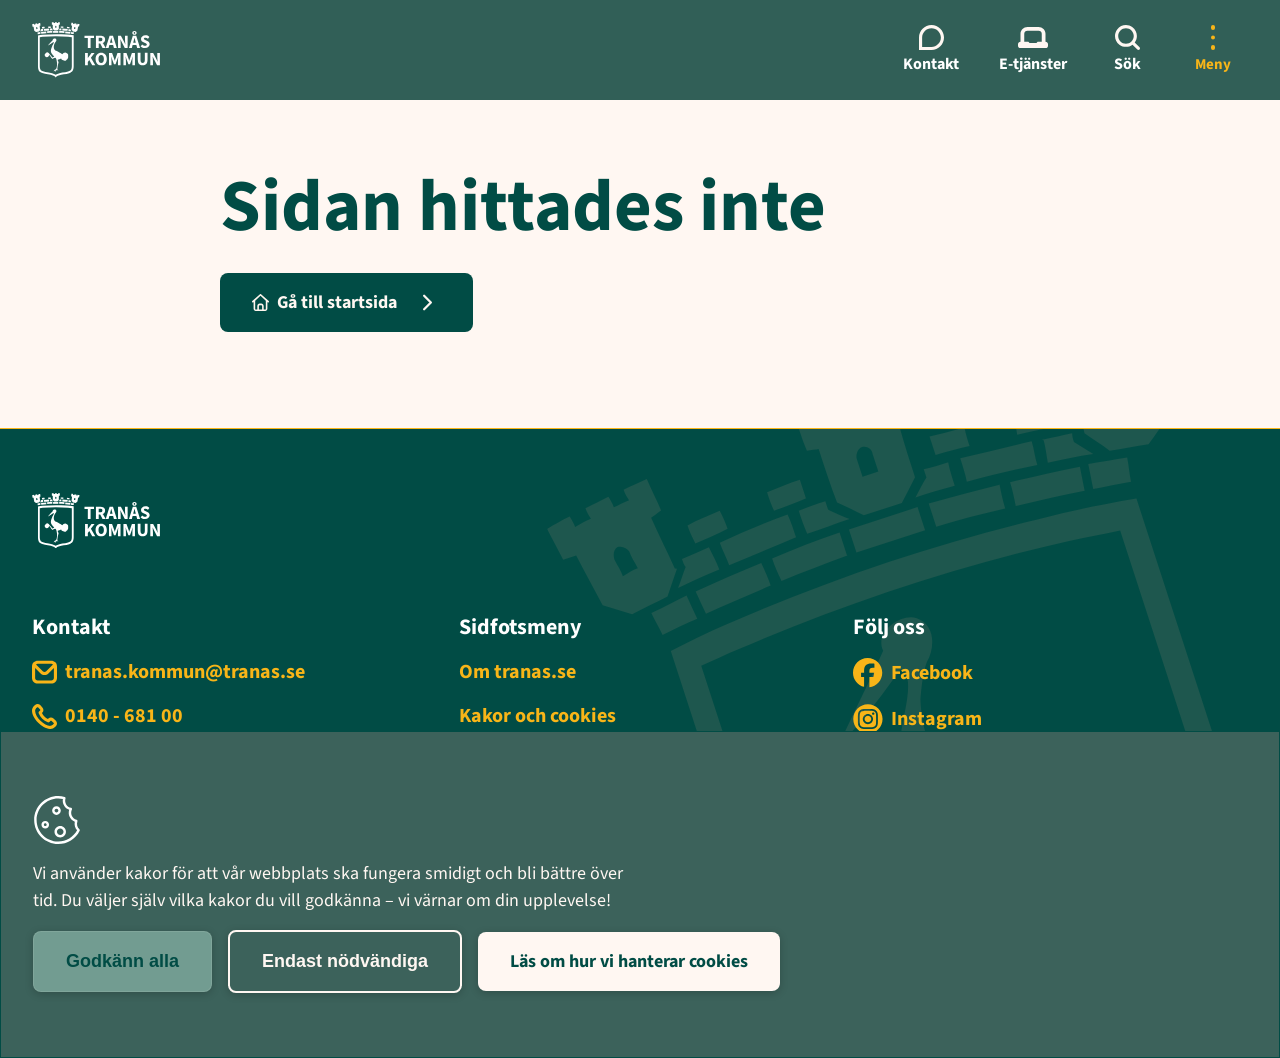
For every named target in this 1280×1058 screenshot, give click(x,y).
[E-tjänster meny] (1033, 50)
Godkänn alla (122, 961)
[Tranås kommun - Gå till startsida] (96, 49)
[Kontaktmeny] (931, 50)
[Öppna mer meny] (1213, 50)
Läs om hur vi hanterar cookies (629, 961)
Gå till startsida (324, 302)
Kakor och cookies (537, 716)
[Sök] (1127, 50)
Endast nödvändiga (345, 961)
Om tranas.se (517, 672)
